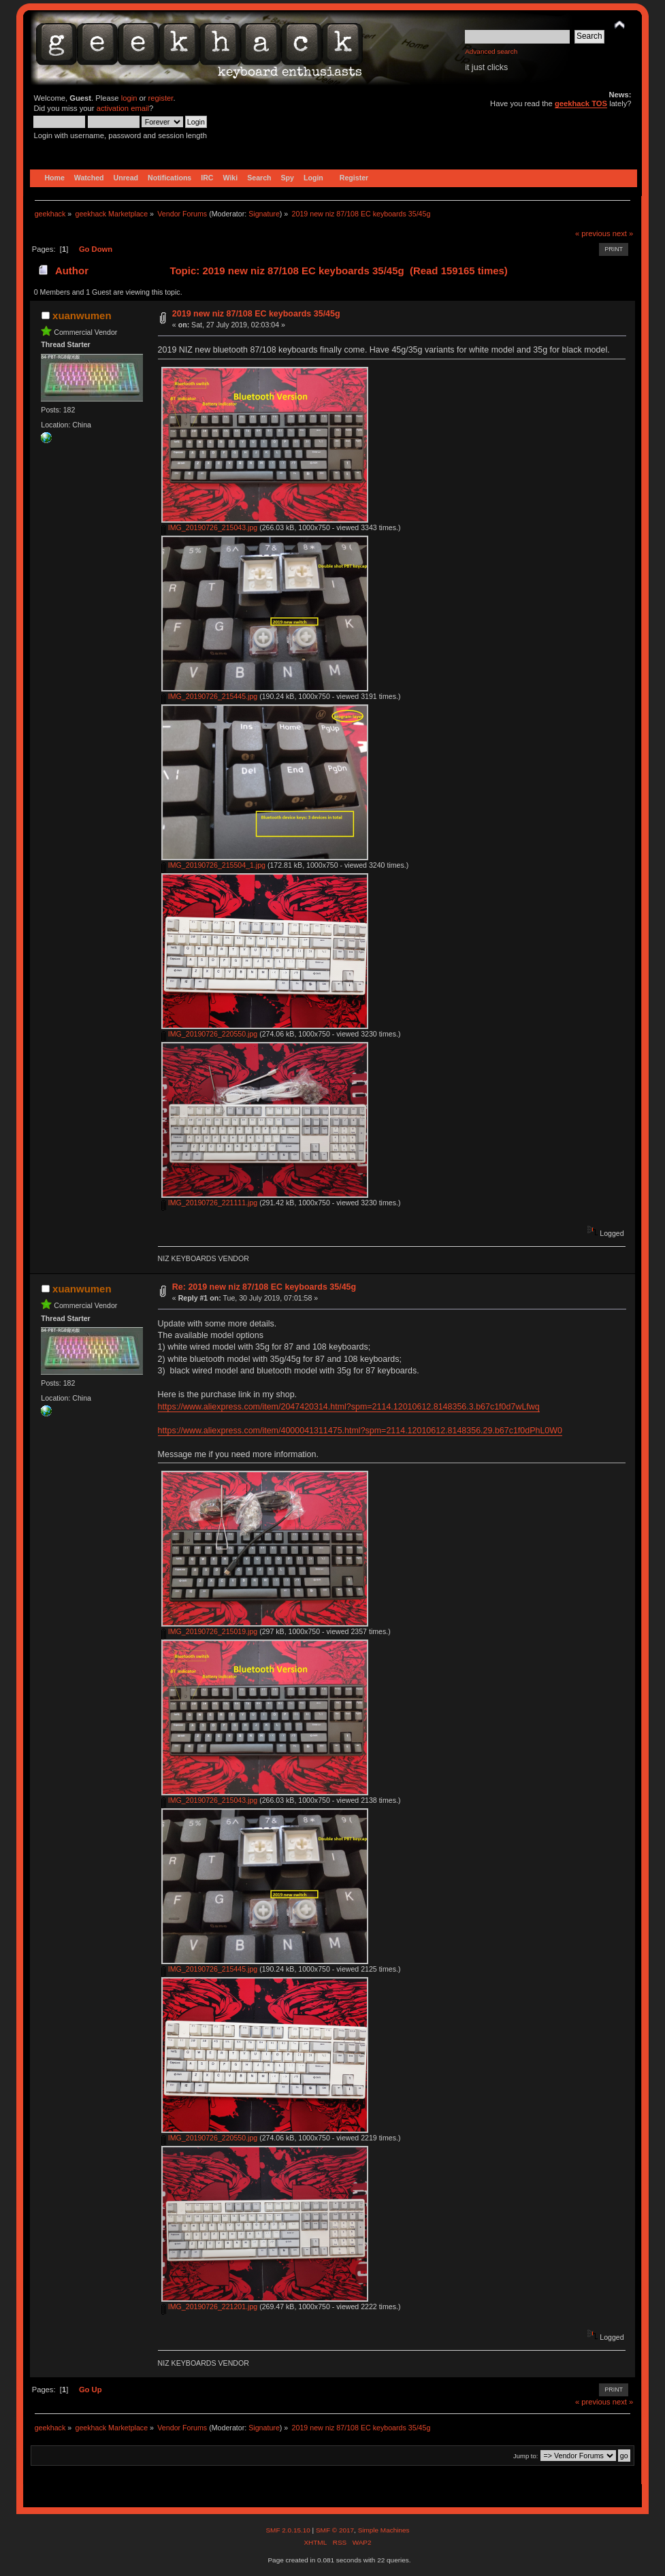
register (161, 98)
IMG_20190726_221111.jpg (209, 1203)
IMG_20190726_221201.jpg (209, 2306)
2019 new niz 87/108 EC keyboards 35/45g (256, 314)
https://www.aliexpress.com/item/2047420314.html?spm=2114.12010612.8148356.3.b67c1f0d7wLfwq (349, 1407)
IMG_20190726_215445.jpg (209, 696)
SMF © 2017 (335, 2530)
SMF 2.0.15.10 (288, 2530)
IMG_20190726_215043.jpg (209, 527)
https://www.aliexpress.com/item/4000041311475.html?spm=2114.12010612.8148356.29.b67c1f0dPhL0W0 (360, 1430)
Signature (264, 214)
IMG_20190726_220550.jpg (209, 1034)
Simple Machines (384, 2530)
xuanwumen (82, 315)
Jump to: (525, 2456)
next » (623, 233)
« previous (593, 233)
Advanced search (491, 51)
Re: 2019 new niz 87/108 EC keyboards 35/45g (264, 1287)
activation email (123, 108)
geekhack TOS (581, 103)
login (129, 98)
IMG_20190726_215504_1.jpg (213, 865)
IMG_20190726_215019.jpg (209, 1631)
